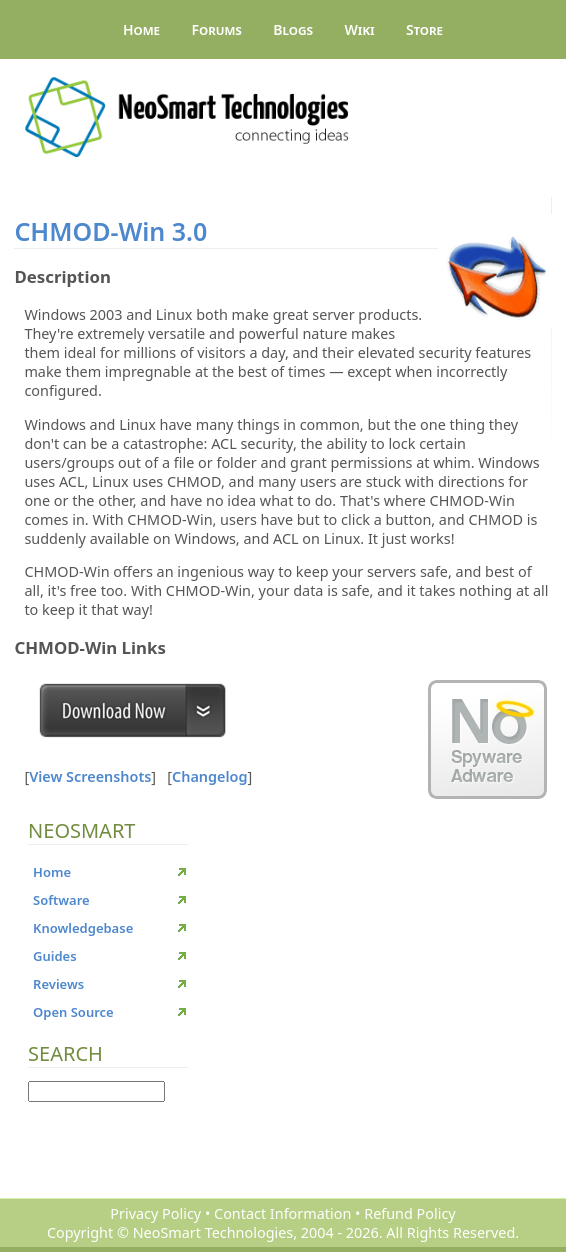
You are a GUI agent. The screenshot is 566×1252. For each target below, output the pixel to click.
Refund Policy (409, 1213)
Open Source (73, 1012)
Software (61, 900)
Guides (55, 956)
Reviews (58, 984)
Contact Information (282, 1213)
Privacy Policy (155, 1213)
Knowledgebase (83, 928)
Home (141, 29)
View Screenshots (90, 776)
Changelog (209, 776)
